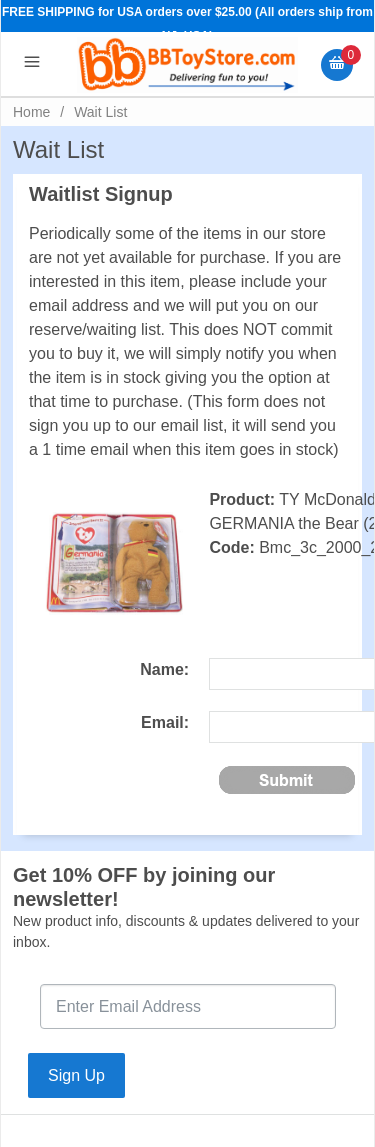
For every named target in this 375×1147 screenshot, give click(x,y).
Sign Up (76, 1075)
